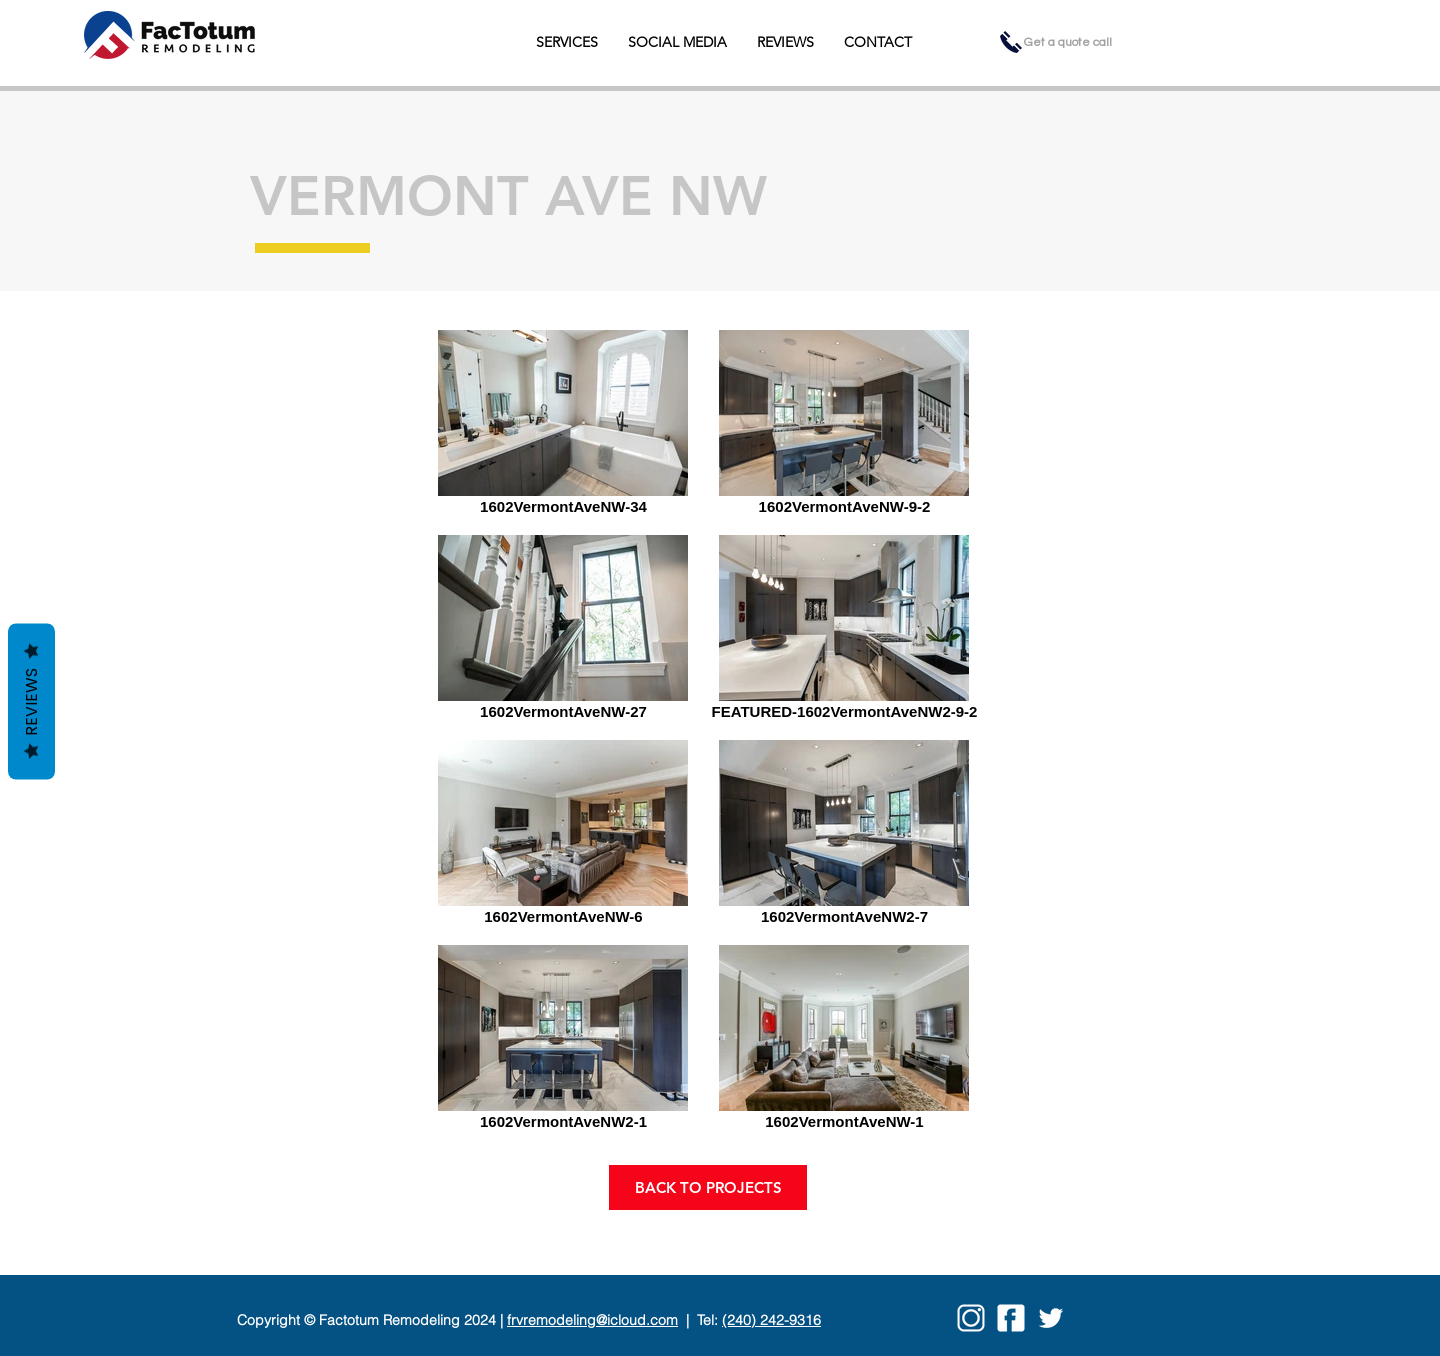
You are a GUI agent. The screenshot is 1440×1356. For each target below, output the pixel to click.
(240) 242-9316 (771, 1320)
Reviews (31, 702)
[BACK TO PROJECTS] (708, 1187)
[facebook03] (1011, 1318)
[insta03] (971, 1318)
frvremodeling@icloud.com (592, 1320)
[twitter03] (1051, 1318)
